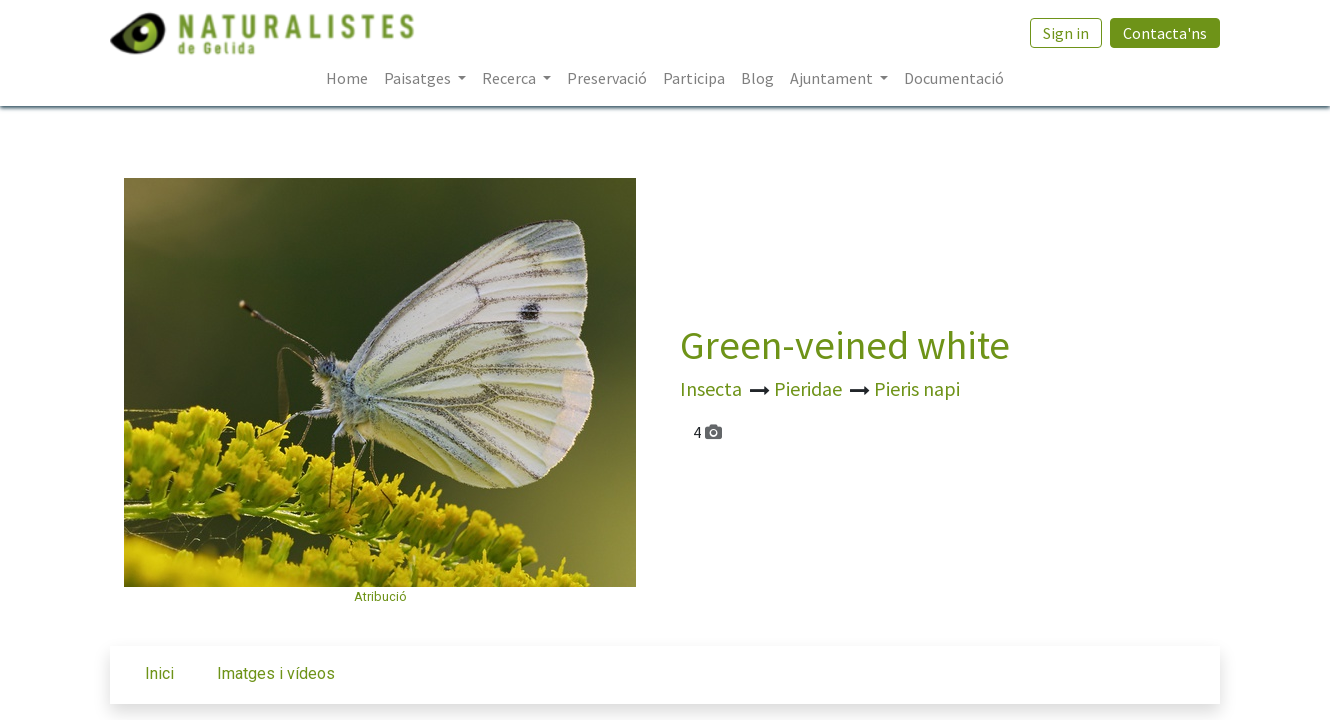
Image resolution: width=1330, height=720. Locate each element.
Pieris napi (917, 388)
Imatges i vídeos (276, 673)
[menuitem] (347, 78)
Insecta (713, 388)
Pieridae (810, 388)
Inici (159, 673)
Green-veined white (845, 345)
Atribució (380, 596)
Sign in (1066, 33)
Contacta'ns (1165, 33)
